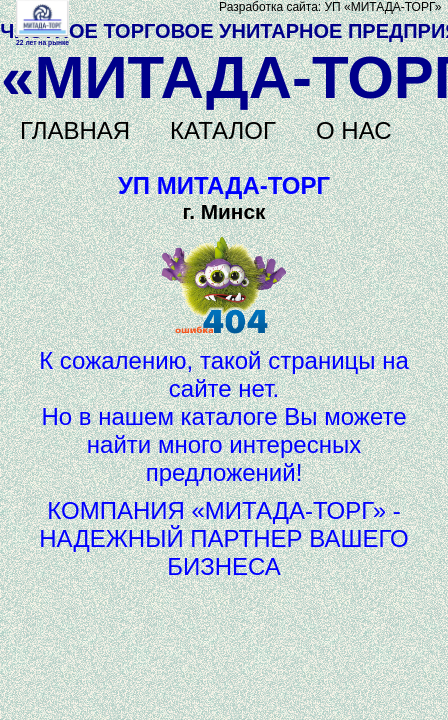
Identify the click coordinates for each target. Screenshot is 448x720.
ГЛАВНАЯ (75, 130)
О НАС (353, 130)
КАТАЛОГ (223, 130)
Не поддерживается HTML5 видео (43, 18)
